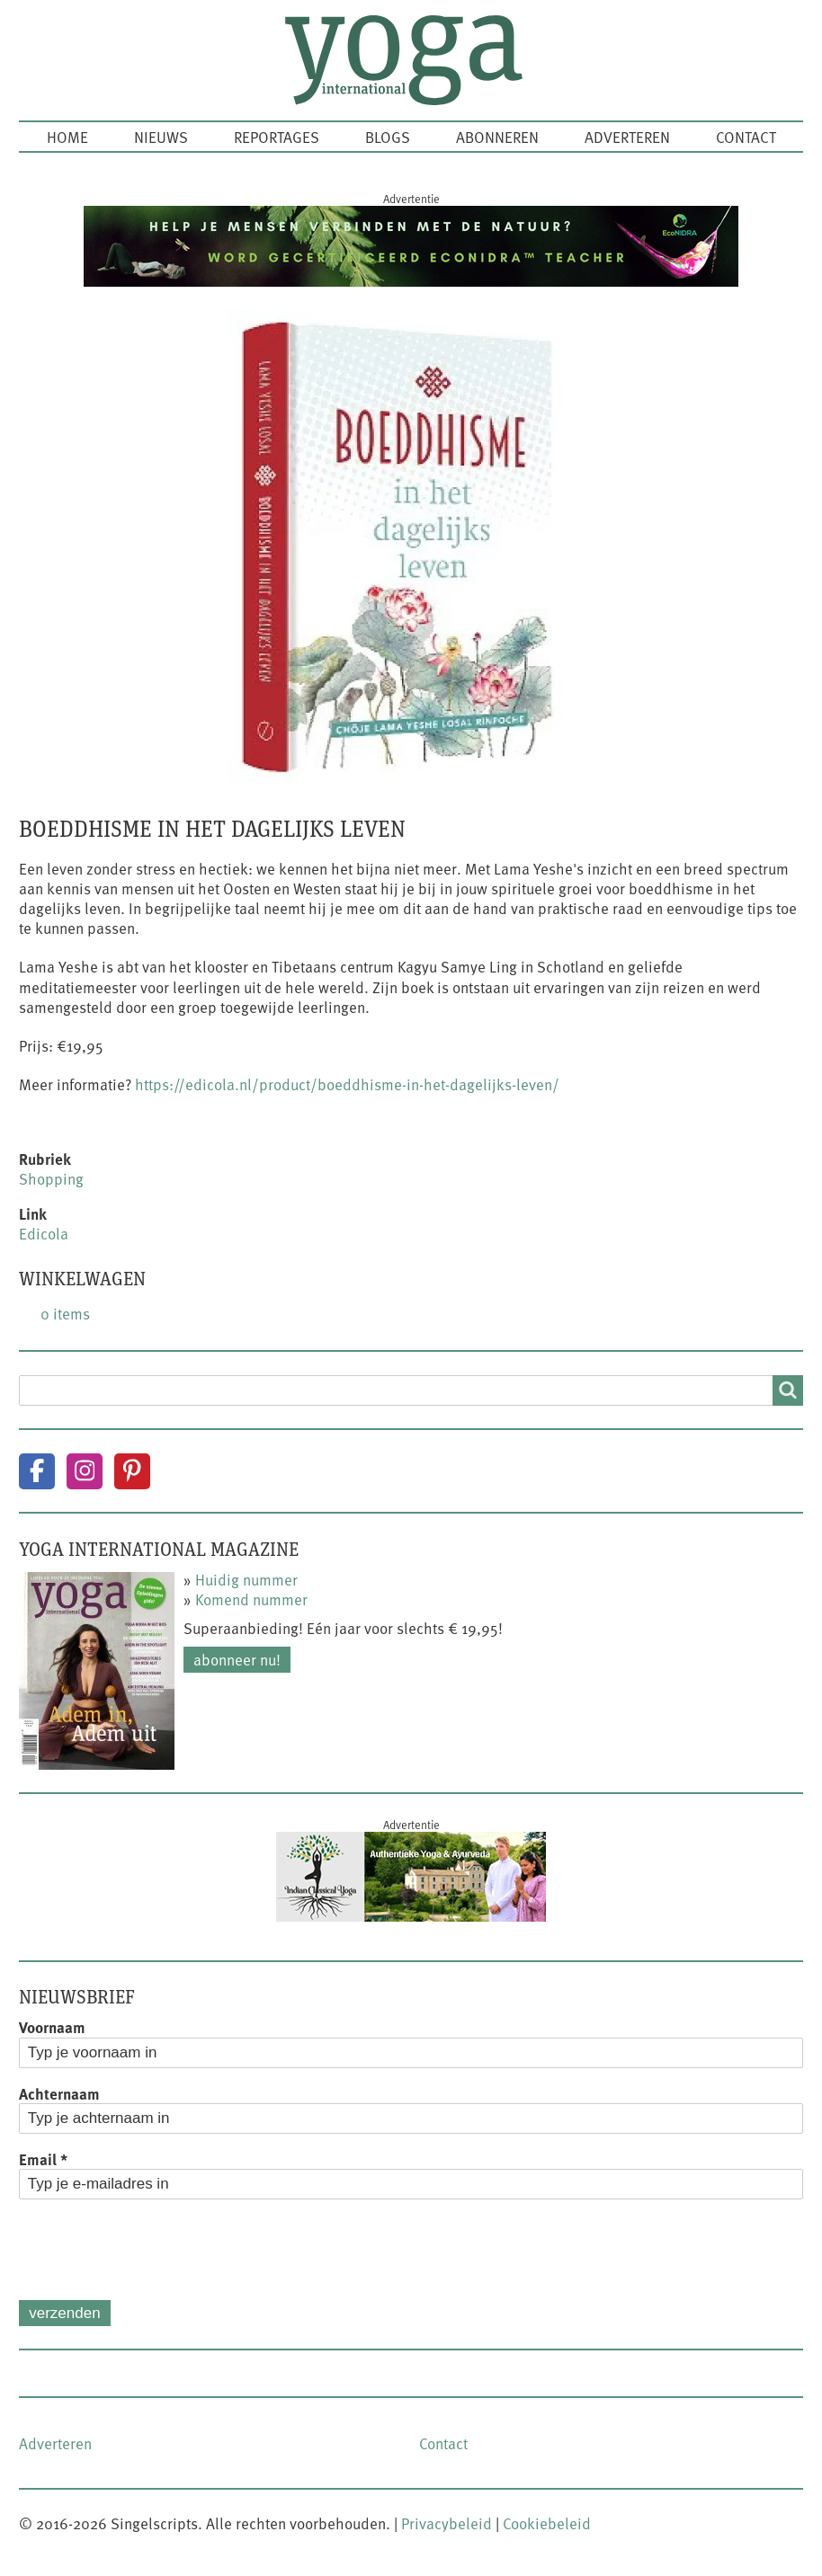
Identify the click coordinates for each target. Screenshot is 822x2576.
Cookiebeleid (547, 2523)
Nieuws (161, 136)
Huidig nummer (246, 1579)
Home (67, 136)
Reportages (276, 136)
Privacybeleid (446, 2523)
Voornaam (52, 2027)
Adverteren (627, 136)
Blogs (387, 136)
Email (43, 2159)
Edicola (43, 1233)
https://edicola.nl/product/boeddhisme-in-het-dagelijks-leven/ (347, 1084)
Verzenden (64, 2313)
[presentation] (155, 2250)
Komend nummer (251, 1599)
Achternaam (59, 2093)
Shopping (51, 1178)
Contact (746, 136)
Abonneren (497, 136)
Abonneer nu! (237, 1659)
